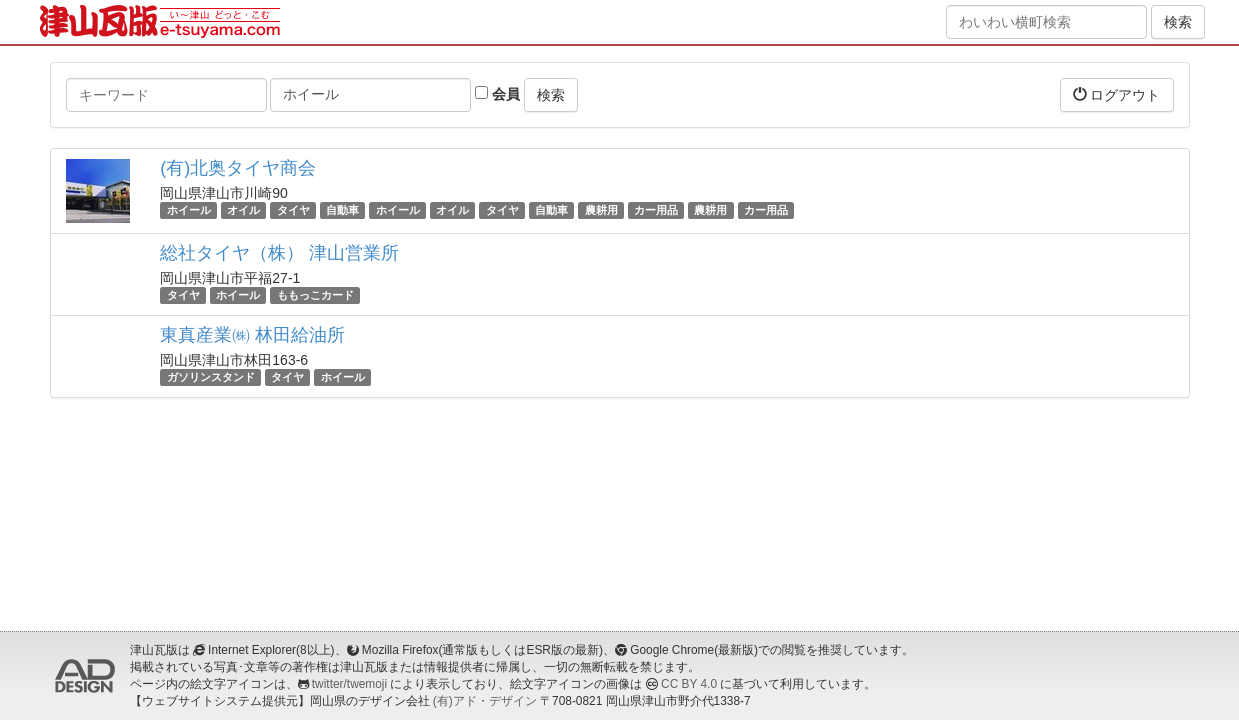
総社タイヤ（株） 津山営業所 (279, 253)
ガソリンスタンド (211, 377)
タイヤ (293, 210)
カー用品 (656, 210)
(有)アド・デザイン (485, 701)
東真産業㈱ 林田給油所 (252, 335)
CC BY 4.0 (689, 684)
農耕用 (601, 210)
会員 (497, 94)
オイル (243, 210)
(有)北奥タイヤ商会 (238, 168)
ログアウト (1117, 94)
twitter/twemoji (349, 684)
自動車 (342, 210)
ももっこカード (315, 295)
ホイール (189, 210)
